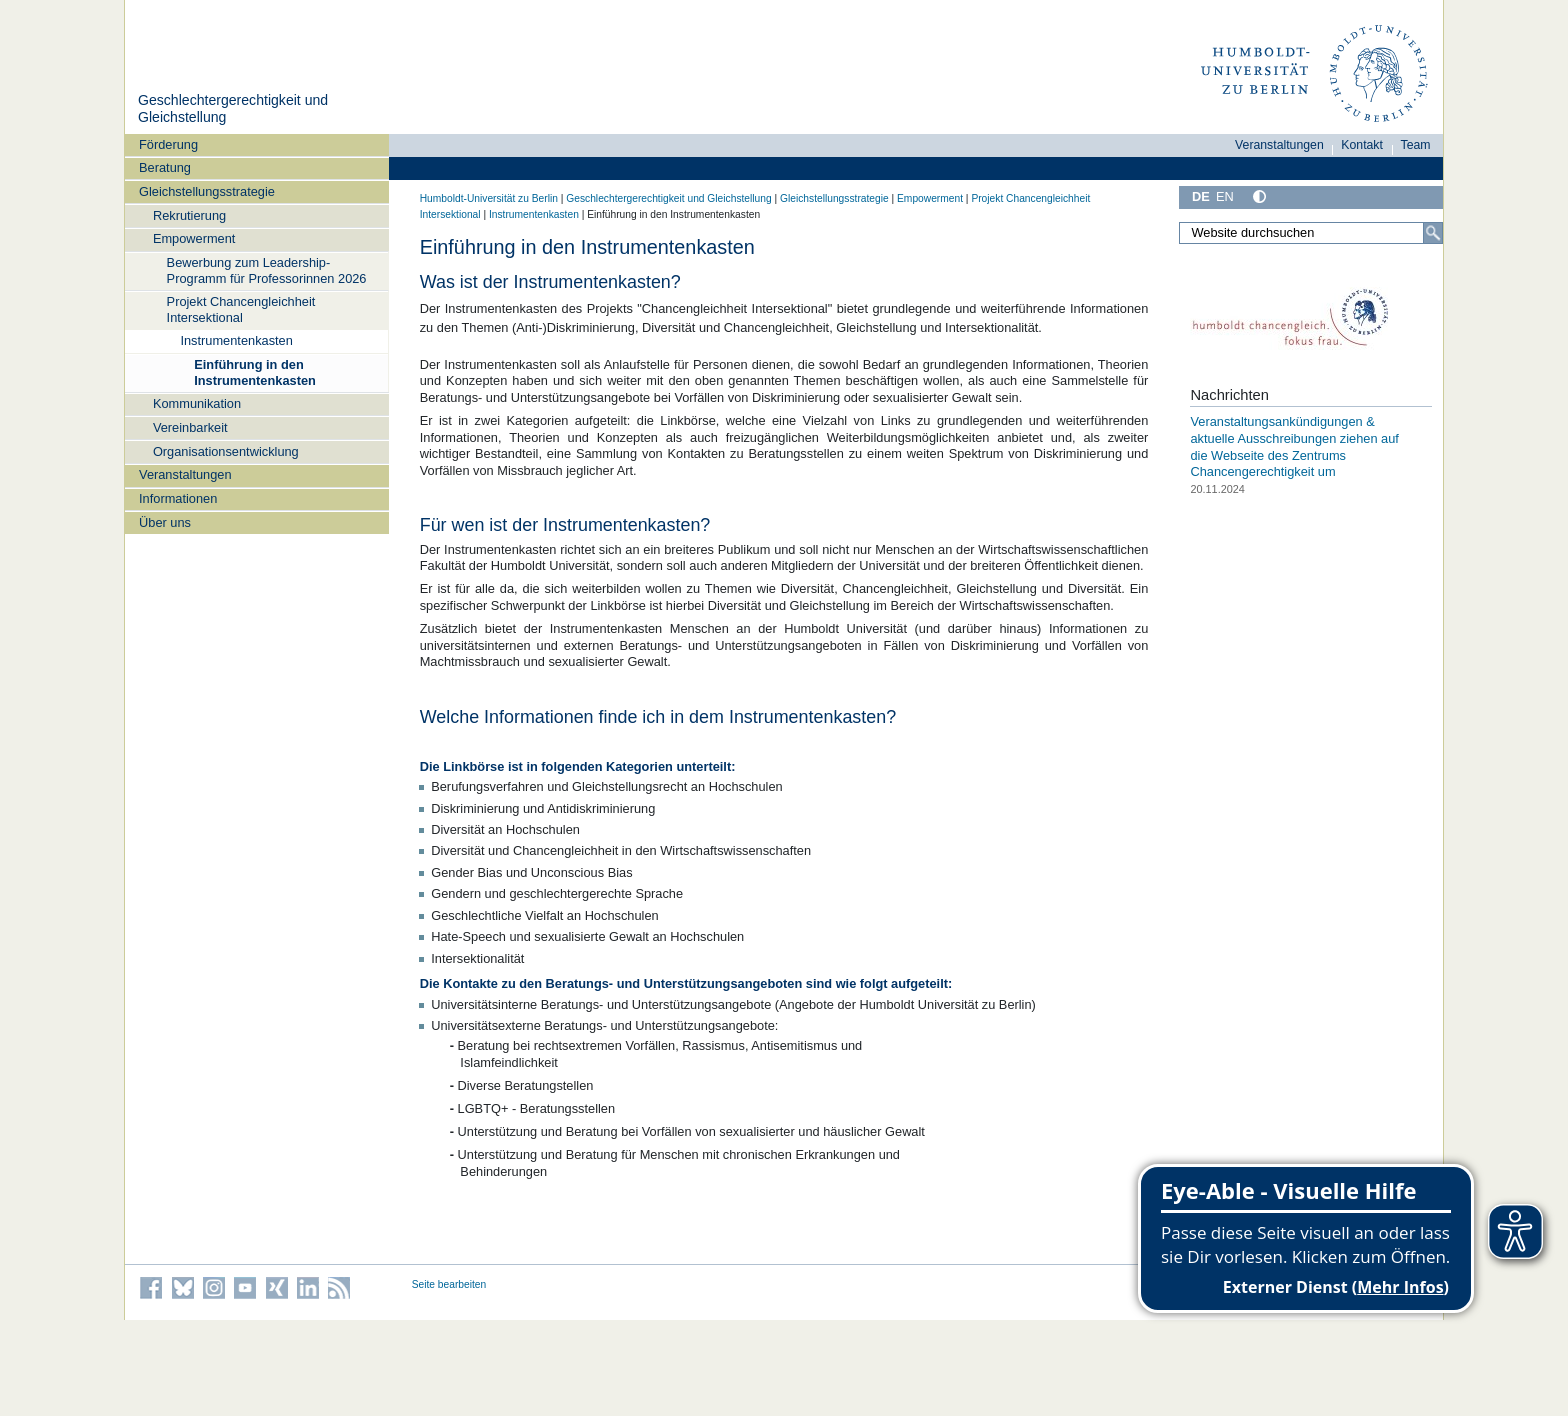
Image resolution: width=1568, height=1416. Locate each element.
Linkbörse (473, 766)
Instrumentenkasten (236, 340)
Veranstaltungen (185, 474)
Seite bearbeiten (449, 1284)
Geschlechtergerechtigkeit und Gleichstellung (668, 198)
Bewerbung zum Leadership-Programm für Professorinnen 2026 (267, 270)
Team (1416, 145)
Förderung (168, 144)
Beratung (165, 167)
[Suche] (1433, 233)
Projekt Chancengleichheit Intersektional (241, 309)
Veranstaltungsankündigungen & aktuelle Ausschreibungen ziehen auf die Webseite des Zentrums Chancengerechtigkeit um (1294, 446)
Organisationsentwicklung (226, 451)
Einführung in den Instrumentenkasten (255, 372)
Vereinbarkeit (190, 427)
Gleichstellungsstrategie (207, 191)
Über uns (165, 522)
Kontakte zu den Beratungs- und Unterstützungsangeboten (622, 983)
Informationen (178, 498)
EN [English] (1225, 196)
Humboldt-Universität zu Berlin (489, 198)
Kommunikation (197, 403)
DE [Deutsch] (1201, 196)
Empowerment (194, 238)
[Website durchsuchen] (1311, 233)
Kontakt (1362, 145)
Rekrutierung (189, 215)
